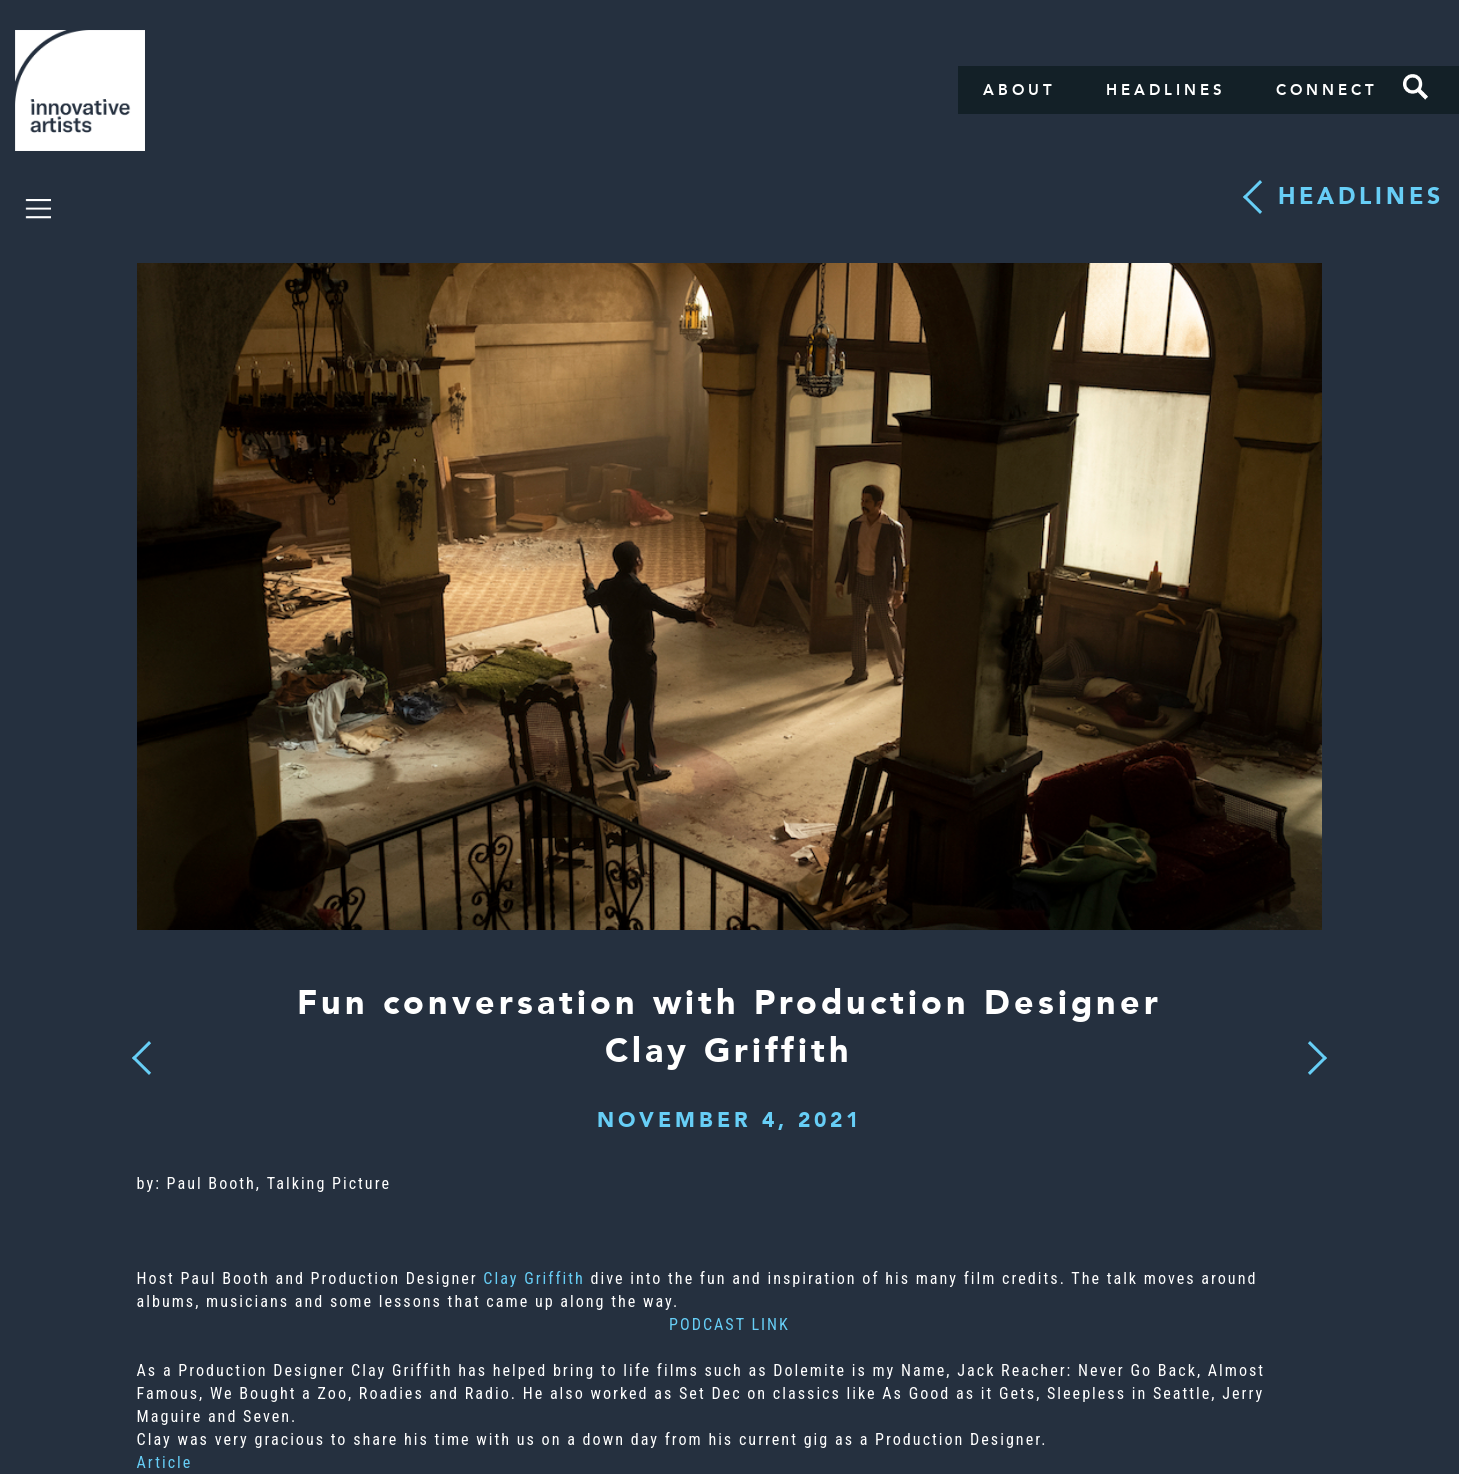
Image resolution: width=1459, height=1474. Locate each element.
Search (1416, 87)
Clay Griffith (533, 1278)
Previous (141, 1052)
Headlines (1166, 90)
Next (1311, 1046)
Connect (1327, 90)
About (1019, 90)
